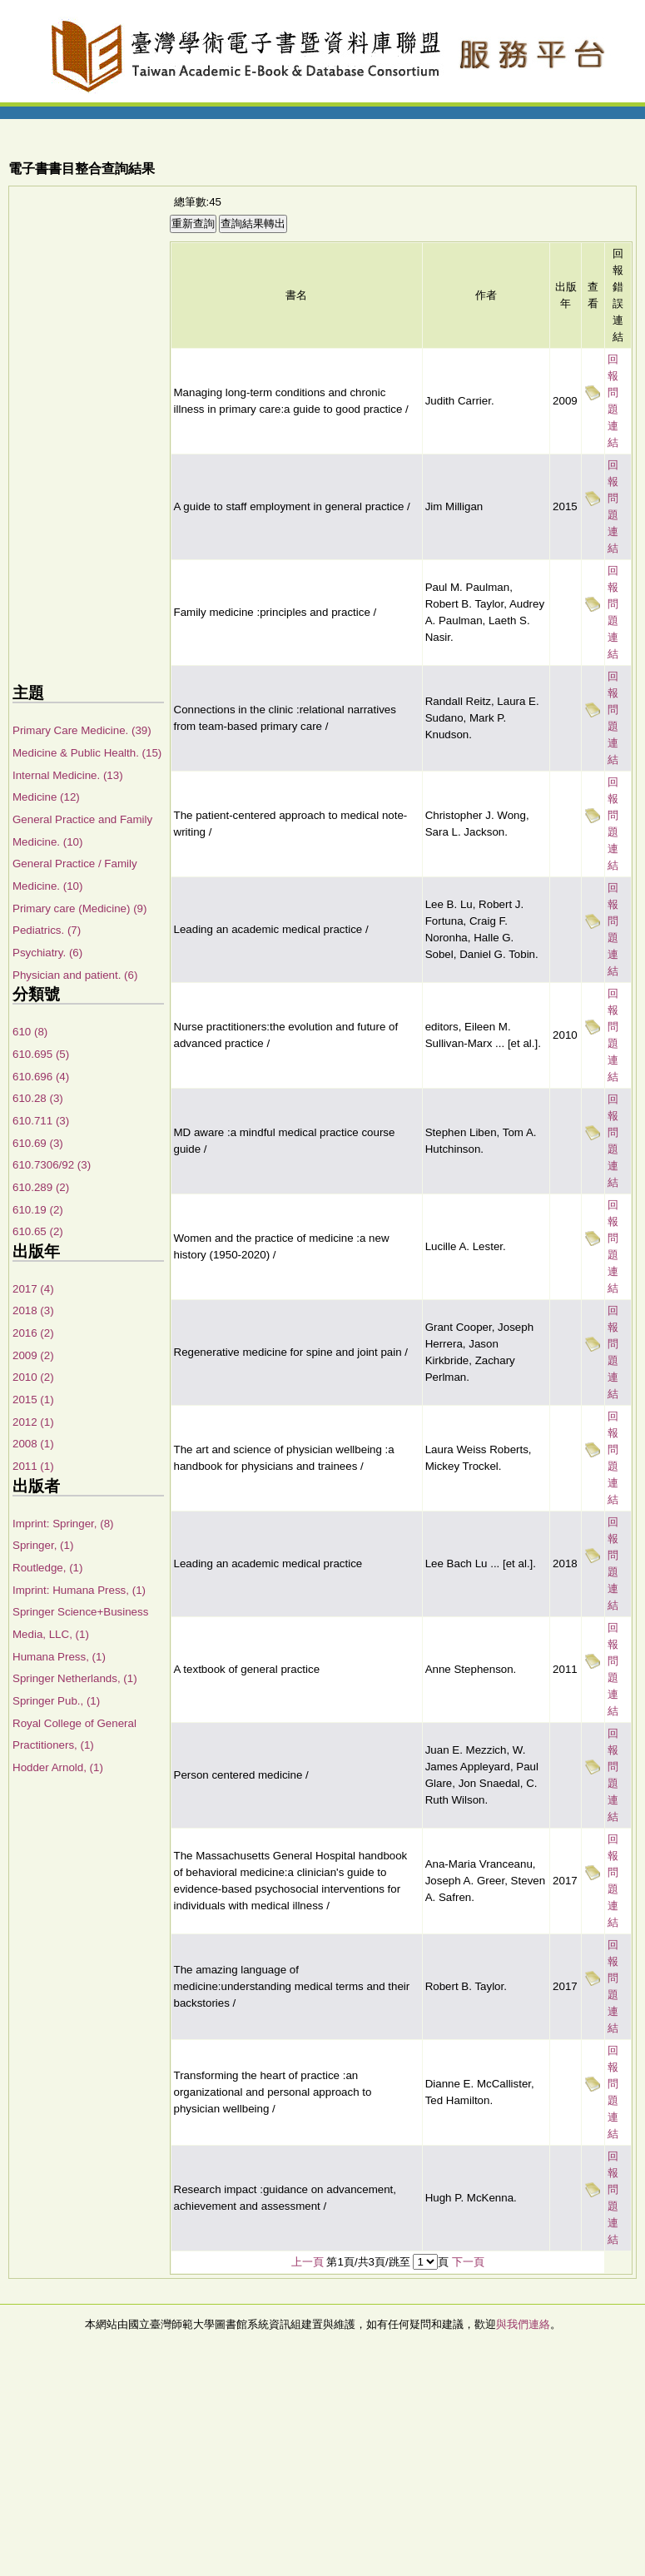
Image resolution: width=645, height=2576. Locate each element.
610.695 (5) (40, 1054)
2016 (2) (33, 1333)
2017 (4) (33, 1289)
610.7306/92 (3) (51, 1165)
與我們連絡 (523, 2324)
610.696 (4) (40, 1076)
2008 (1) (33, 1443)
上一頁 (307, 2262)
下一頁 (468, 2262)
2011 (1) (33, 1466)
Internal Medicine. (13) (67, 775)
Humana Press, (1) (59, 1656)
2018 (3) (33, 1310)
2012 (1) (33, 1422)
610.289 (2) (40, 1187)
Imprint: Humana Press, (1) (79, 1590)
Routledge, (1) (47, 1567)
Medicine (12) (46, 797)
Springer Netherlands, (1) (74, 1678)
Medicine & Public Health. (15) (86, 753)
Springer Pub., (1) (56, 1701)
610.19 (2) (37, 1210)
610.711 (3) (40, 1120)
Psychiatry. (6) (47, 952)
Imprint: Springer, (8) (62, 1523)
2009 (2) (33, 1355)
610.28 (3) (37, 1098)
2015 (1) (33, 1399)
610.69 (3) (37, 1143)
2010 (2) (33, 1377)
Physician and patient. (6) (74, 975)
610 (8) (29, 1031)
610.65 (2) (37, 1231)
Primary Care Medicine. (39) (81, 730)
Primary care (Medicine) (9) (79, 908)
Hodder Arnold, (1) (57, 1767)
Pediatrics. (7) (46, 930)
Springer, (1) (42, 1545)
